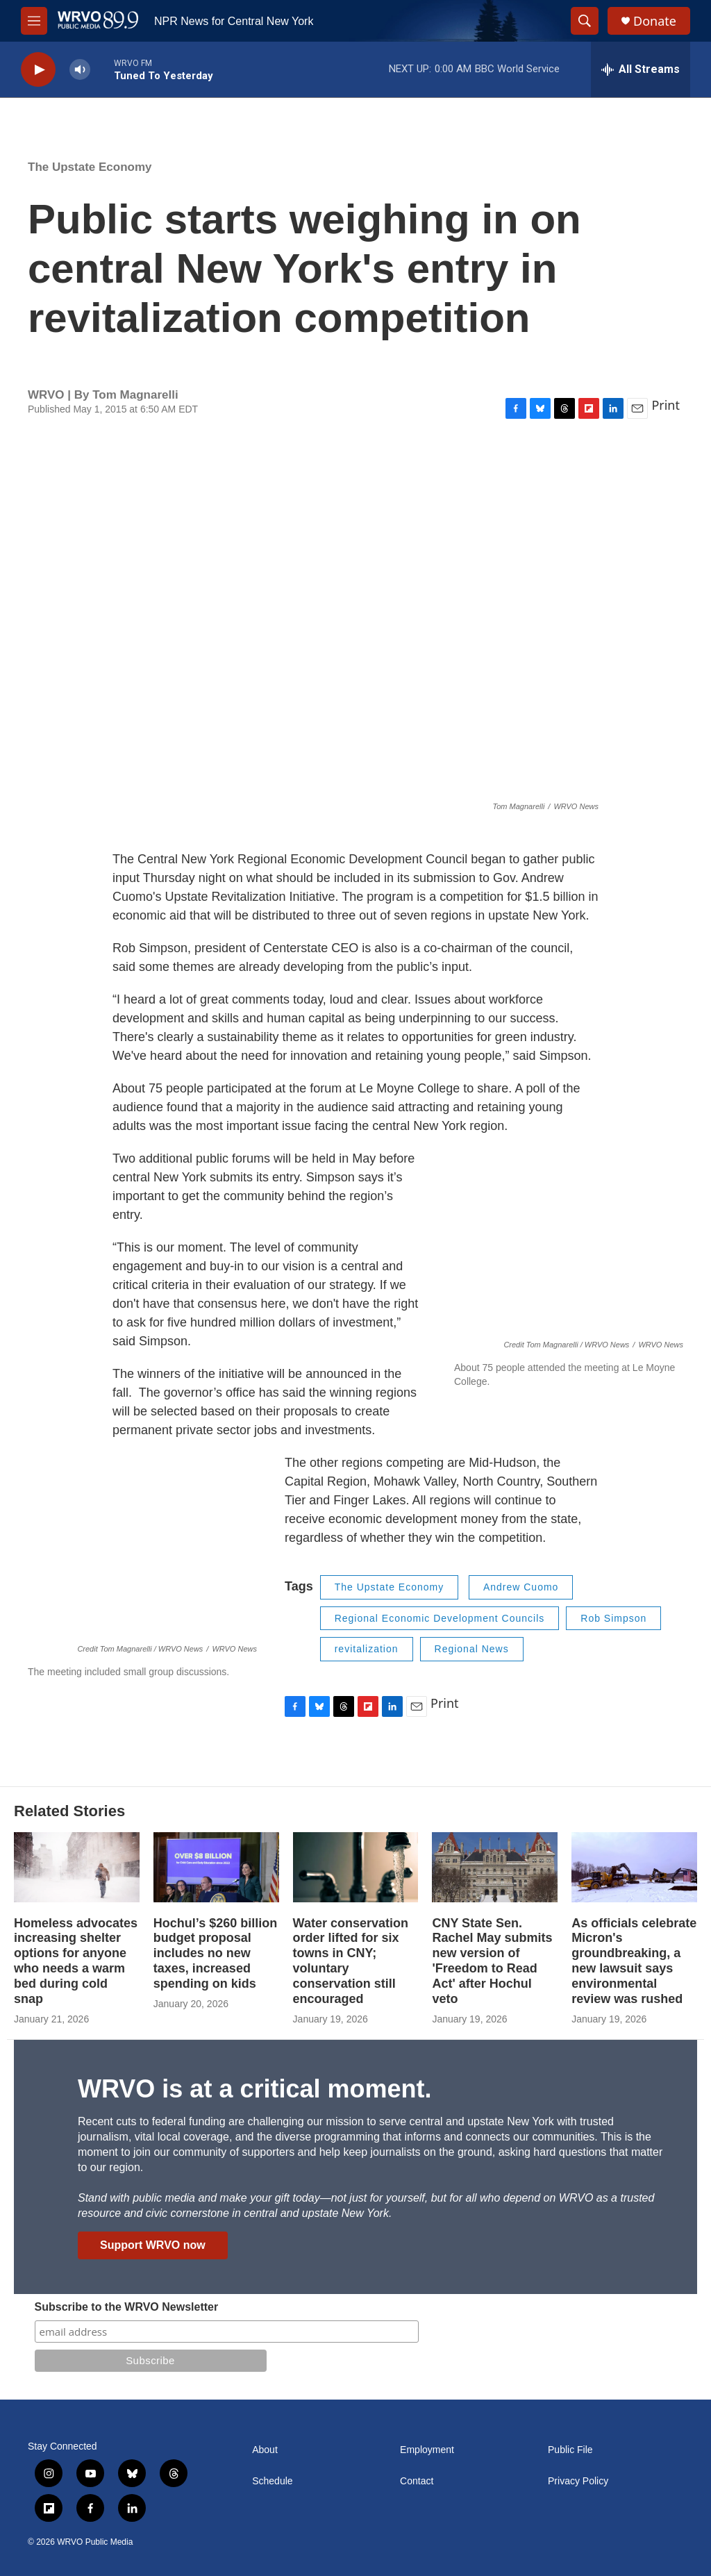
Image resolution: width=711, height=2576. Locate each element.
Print (665, 405)
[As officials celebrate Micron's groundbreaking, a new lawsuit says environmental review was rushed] (634, 1867)
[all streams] (640, 69)
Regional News (472, 1648)
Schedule (272, 2481)
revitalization (367, 1648)
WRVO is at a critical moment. (254, 2089)
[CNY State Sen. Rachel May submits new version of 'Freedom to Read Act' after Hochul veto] (495, 1867)
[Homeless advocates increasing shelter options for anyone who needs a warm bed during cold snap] (77, 1867)
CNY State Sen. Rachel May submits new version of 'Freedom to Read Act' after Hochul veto (492, 1961)
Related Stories (69, 1811)
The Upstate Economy (90, 167)
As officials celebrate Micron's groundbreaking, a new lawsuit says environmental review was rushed (633, 1961)
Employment (427, 2450)
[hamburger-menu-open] (34, 21)
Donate (654, 21)
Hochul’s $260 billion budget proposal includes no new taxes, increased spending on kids (215, 1953)
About (265, 2450)
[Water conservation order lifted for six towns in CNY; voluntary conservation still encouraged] (356, 1867)
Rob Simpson (613, 1618)
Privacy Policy (578, 2481)
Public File (570, 2450)
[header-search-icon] (585, 21)
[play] (38, 70)
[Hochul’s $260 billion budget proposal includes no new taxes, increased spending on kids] (216, 1867)
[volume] (80, 69)
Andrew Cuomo (521, 1587)
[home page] (98, 21)
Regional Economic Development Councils (440, 1618)
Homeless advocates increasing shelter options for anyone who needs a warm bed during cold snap (75, 1961)
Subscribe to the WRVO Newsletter (127, 2307)
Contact (416, 2481)
